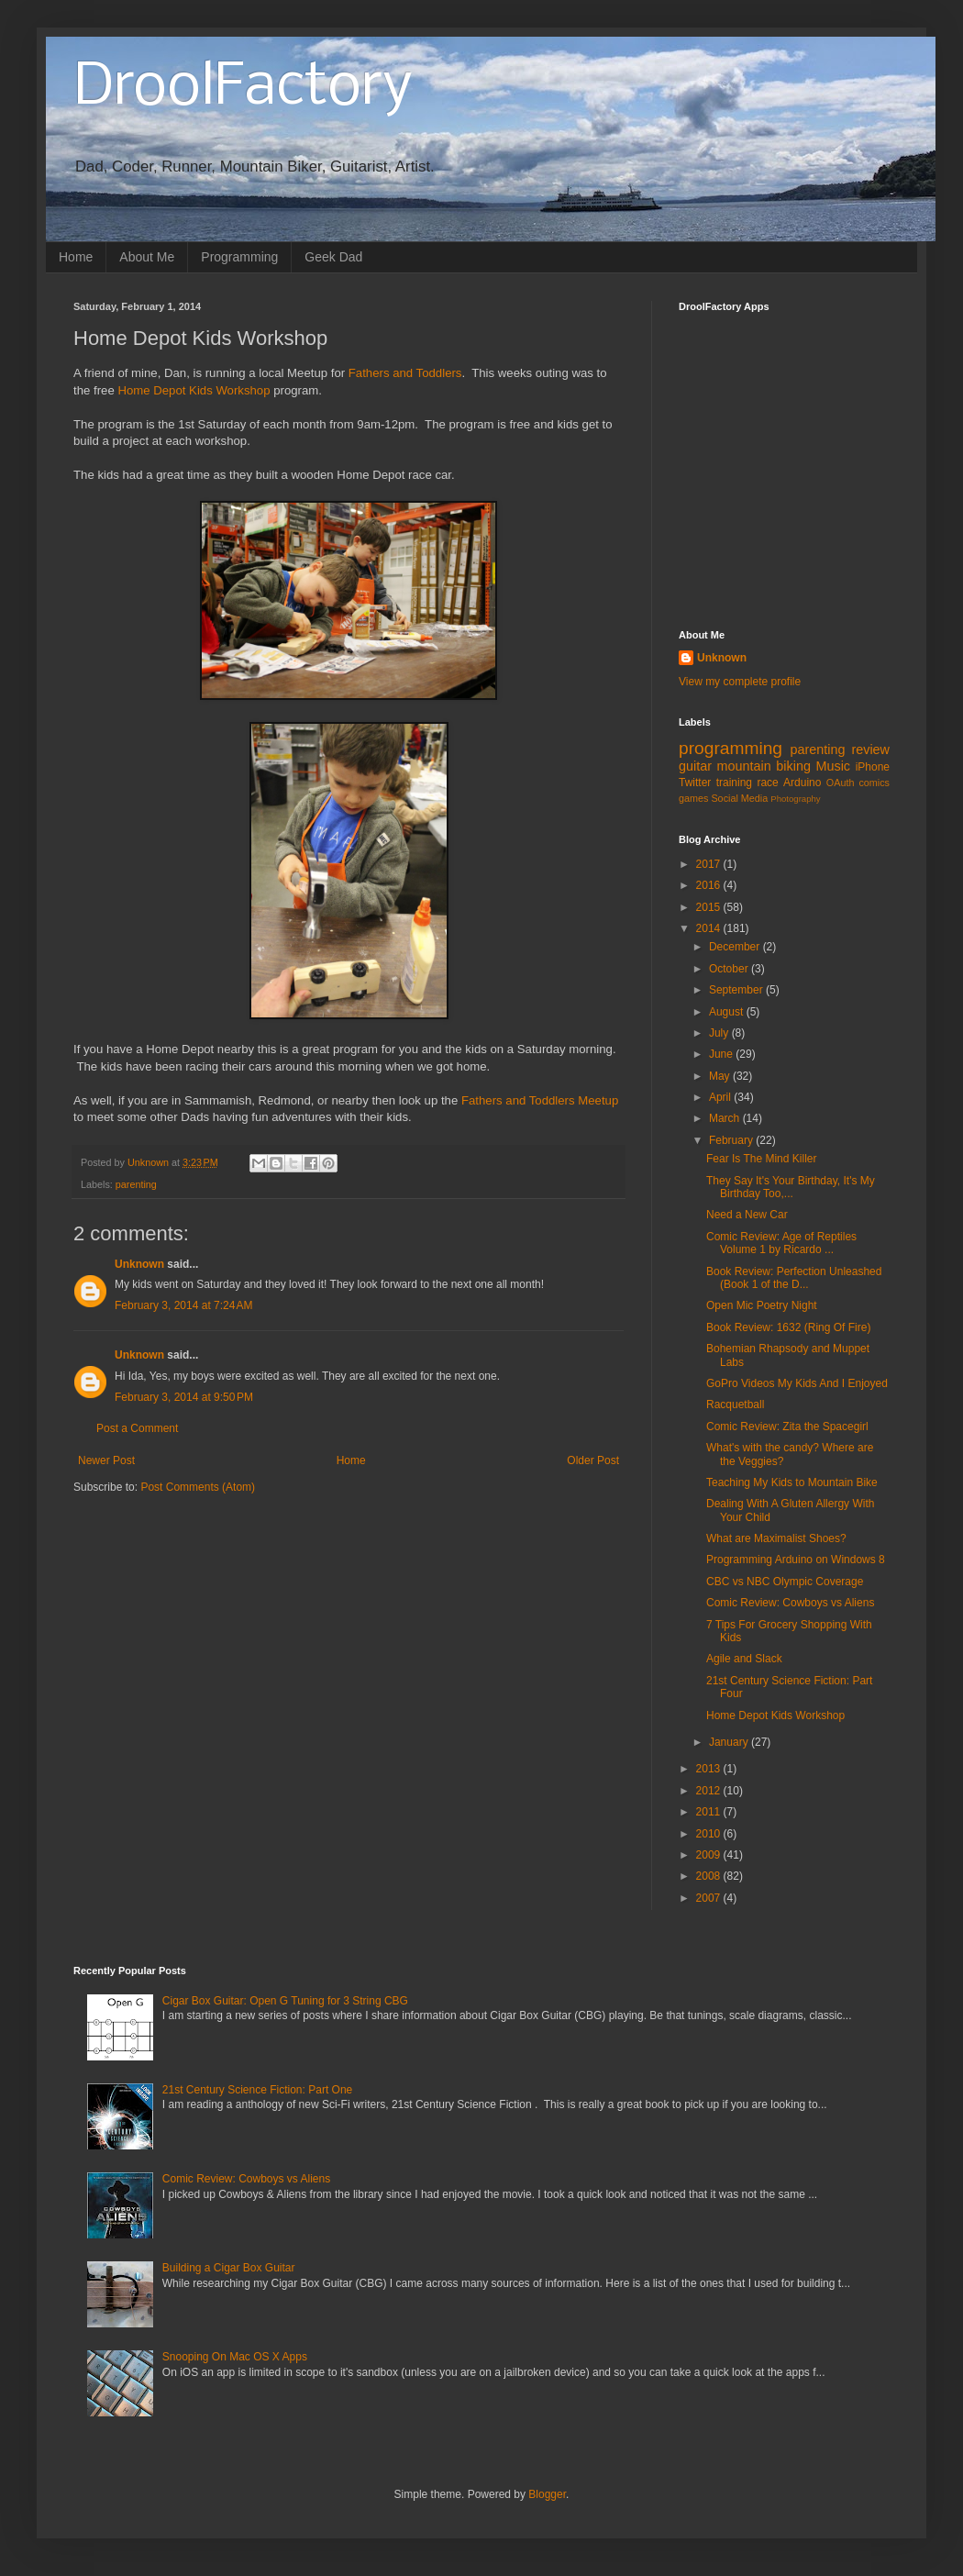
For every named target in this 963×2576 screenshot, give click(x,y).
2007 (710, 1898)
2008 (710, 1876)
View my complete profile (740, 681)
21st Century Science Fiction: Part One (257, 2089)
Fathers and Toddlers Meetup (538, 1100)
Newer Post (106, 1460)
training (734, 782)
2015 (710, 907)
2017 (710, 864)
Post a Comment (137, 1428)
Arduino (802, 782)
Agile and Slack (744, 1658)
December (736, 946)
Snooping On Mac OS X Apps (234, 2356)
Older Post (593, 1460)
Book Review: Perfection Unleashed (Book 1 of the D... (793, 1278)
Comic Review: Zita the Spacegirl (787, 1426)
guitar (695, 766)
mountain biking (764, 766)
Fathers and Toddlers (405, 373)
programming (730, 748)
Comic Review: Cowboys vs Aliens (790, 1602)
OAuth (840, 782)
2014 (710, 928)
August (728, 1011)
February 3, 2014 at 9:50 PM (184, 1397)
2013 (710, 1768)
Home (76, 257)
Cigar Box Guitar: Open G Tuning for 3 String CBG (285, 2000)
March (726, 1118)
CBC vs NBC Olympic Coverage (784, 1581)
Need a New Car (747, 1214)
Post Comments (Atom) (197, 1487)
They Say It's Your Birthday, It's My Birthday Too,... (790, 1187)
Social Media (739, 798)
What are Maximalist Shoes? (776, 1538)
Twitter (695, 782)
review (870, 749)
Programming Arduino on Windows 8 (795, 1559)
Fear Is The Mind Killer (761, 1158)
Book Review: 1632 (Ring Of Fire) (788, 1327)
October (730, 968)
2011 (710, 1811)
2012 (710, 1790)
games (693, 798)
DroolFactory (243, 88)
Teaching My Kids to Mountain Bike (792, 1482)
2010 (710, 1833)
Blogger (547, 2494)
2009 (710, 1855)
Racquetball (735, 1404)
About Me (146, 257)
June (722, 1054)
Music (832, 766)
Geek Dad (333, 257)
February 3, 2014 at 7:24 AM (183, 1305)
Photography (795, 799)
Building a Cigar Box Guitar (228, 2267)
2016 (710, 885)
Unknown (139, 1264)
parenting (136, 1184)
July (720, 1033)
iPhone (873, 767)
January (730, 1742)
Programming (239, 257)
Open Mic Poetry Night (761, 1305)
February (732, 1140)
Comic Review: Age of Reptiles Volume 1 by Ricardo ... (781, 1243)
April (721, 1097)
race (767, 782)
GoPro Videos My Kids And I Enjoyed (797, 1383)
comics (874, 782)
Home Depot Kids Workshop (193, 390)
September (737, 989)
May (721, 1076)
